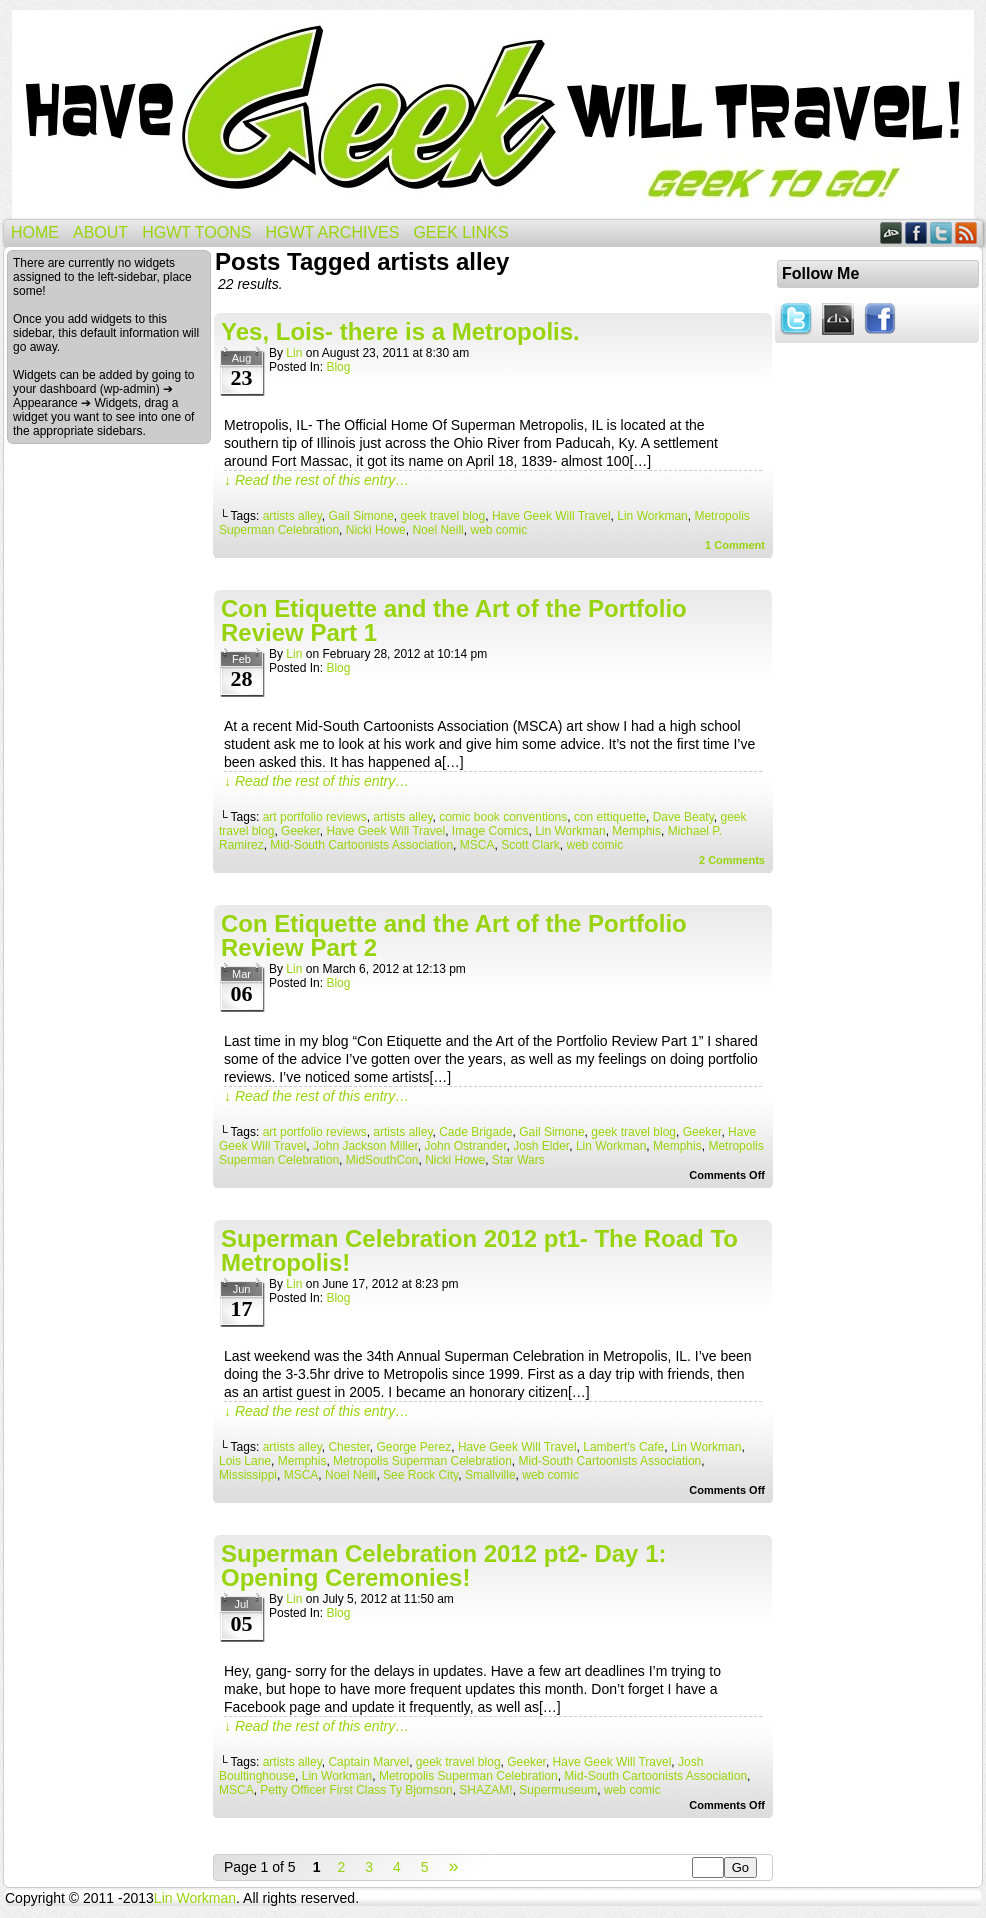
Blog (338, 367)
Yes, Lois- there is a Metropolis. (400, 331)
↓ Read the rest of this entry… (316, 480)
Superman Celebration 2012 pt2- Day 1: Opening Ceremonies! (443, 1565)
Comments (732, 860)
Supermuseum (558, 1790)
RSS (966, 232)
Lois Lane (245, 1461)
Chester (348, 1447)
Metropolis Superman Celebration (422, 1461)
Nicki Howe (376, 530)
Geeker (300, 831)
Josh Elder (541, 1146)
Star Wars (518, 1160)
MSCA (477, 845)
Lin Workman (652, 516)
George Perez (413, 1447)
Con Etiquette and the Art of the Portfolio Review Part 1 (454, 620)
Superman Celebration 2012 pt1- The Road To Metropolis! (479, 1250)
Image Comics (490, 831)
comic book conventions (503, 817)
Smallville (490, 1475)
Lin (294, 353)
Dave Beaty (683, 817)
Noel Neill (437, 530)
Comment (735, 545)
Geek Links (460, 232)
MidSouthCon (382, 1160)
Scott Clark (530, 845)
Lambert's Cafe (623, 1447)
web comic (498, 530)
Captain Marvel (368, 1762)
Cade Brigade (475, 1132)
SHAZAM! (485, 1790)
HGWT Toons (196, 232)
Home (35, 232)
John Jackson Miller (365, 1146)
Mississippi (248, 1475)
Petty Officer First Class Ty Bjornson (356, 1790)
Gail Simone (360, 516)
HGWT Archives (332, 232)
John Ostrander (465, 1146)
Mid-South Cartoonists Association (361, 845)
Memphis (636, 831)
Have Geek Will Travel (493, 114)
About (100, 232)
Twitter (941, 232)
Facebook (916, 232)
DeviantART (891, 232)
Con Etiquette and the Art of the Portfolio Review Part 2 (454, 935)
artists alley (292, 516)
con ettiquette (610, 817)
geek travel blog (443, 516)
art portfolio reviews (315, 817)
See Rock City (420, 1475)
